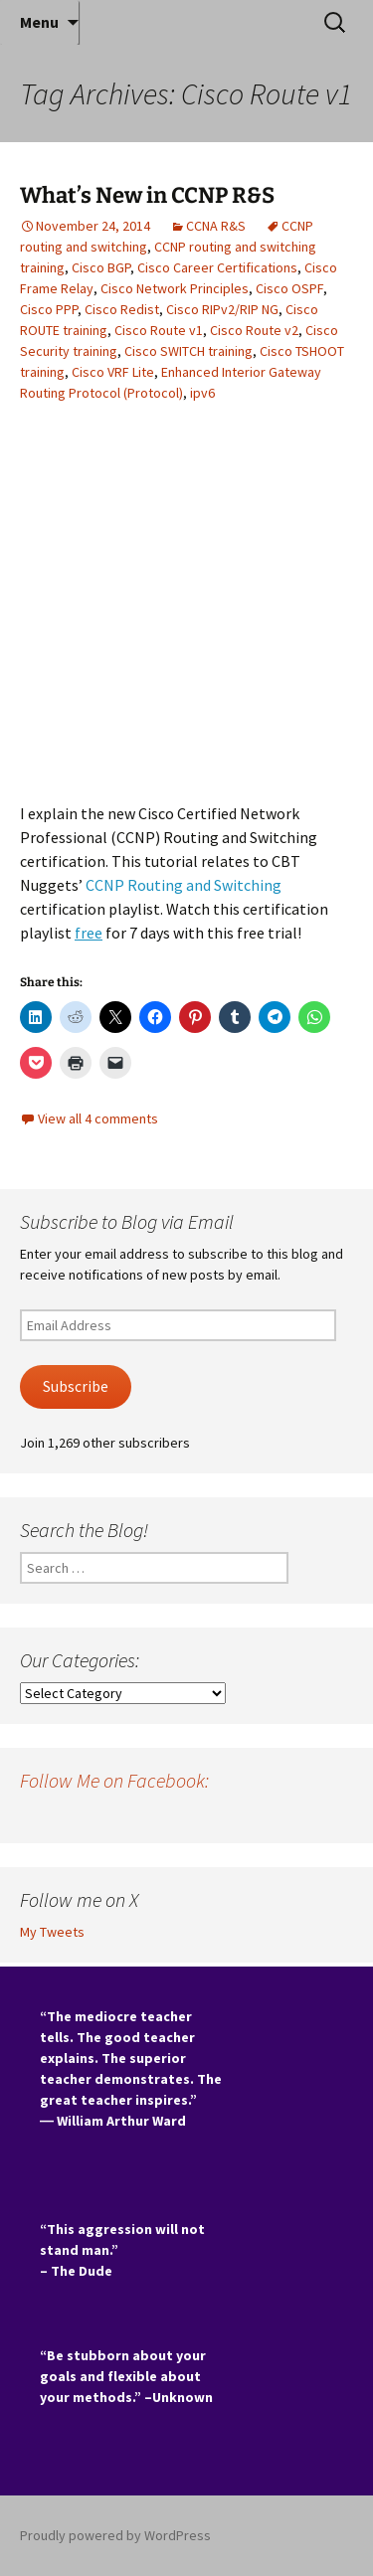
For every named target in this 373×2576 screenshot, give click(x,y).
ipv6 (202, 393)
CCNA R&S (216, 226)
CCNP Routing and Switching (183, 885)
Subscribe (75, 1386)
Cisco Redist (122, 309)
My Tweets (52, 1932)
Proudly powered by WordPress (115, 2535)
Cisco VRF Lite (113, 372)
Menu (39, 22)
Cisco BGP (101, 267)
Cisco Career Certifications (217, 267)
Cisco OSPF (289, 288)
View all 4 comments (98, 1118)
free (88, 933)
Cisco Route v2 (254, 330)
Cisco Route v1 (158, 330)
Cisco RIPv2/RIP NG (222, 309)
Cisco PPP (49, 309)
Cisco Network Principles (174, 288)
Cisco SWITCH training (188, 351)
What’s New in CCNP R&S (147, 195)
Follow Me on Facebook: (114, 1780)
